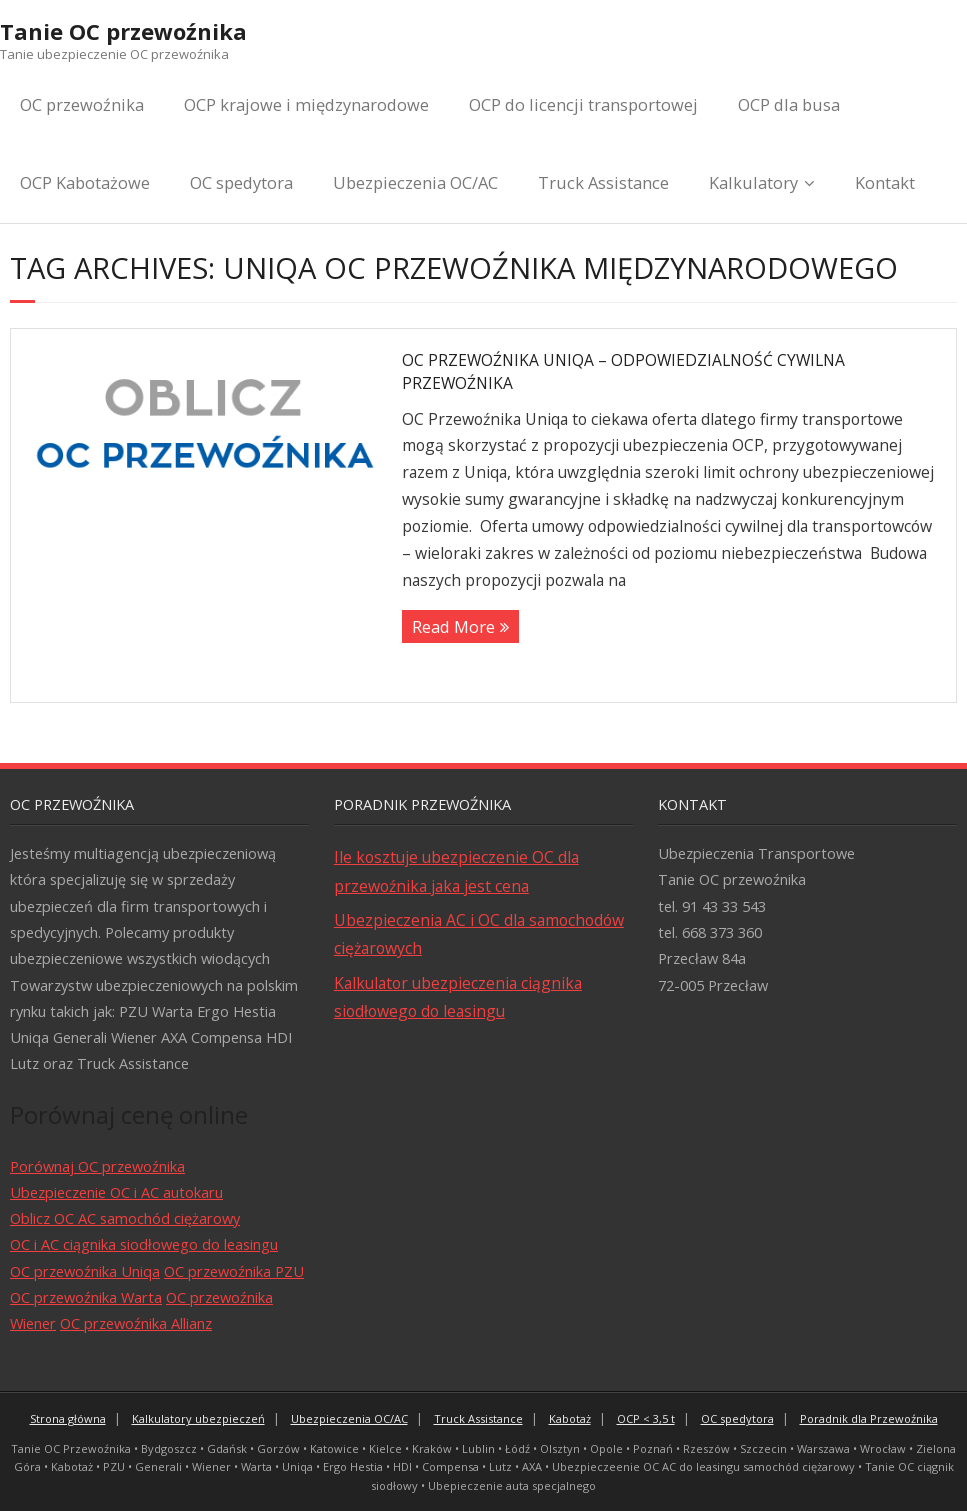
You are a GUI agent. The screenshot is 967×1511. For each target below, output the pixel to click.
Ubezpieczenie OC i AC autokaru (116, 1192)
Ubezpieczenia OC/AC (415, 182)
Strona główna (68, 1418)
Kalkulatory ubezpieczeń (198, 1418)
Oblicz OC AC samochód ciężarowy (125, 1218)
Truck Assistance (603, 182)
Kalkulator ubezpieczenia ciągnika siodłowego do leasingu (458, 997)
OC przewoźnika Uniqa (85, 1271)
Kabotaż (570, 1418)
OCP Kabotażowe (85, 182)
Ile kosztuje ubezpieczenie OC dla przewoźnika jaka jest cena (456, 871)
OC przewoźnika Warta (86, 1297)
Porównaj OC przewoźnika (97, 1166)
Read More (453, 626)
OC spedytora (241, 182)
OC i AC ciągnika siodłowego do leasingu (144, 1244)
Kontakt (885, 182)
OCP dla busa (789, 104)
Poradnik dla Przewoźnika (869, 1418)
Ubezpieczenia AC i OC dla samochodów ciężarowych (479, 934)
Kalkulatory (753, 182)
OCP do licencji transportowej (583, 104)
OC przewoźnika (82, 104)
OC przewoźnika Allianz (136, 1323)
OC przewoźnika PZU (234, 1271)
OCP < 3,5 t (646, 1418)
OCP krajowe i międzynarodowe (306, 104)
